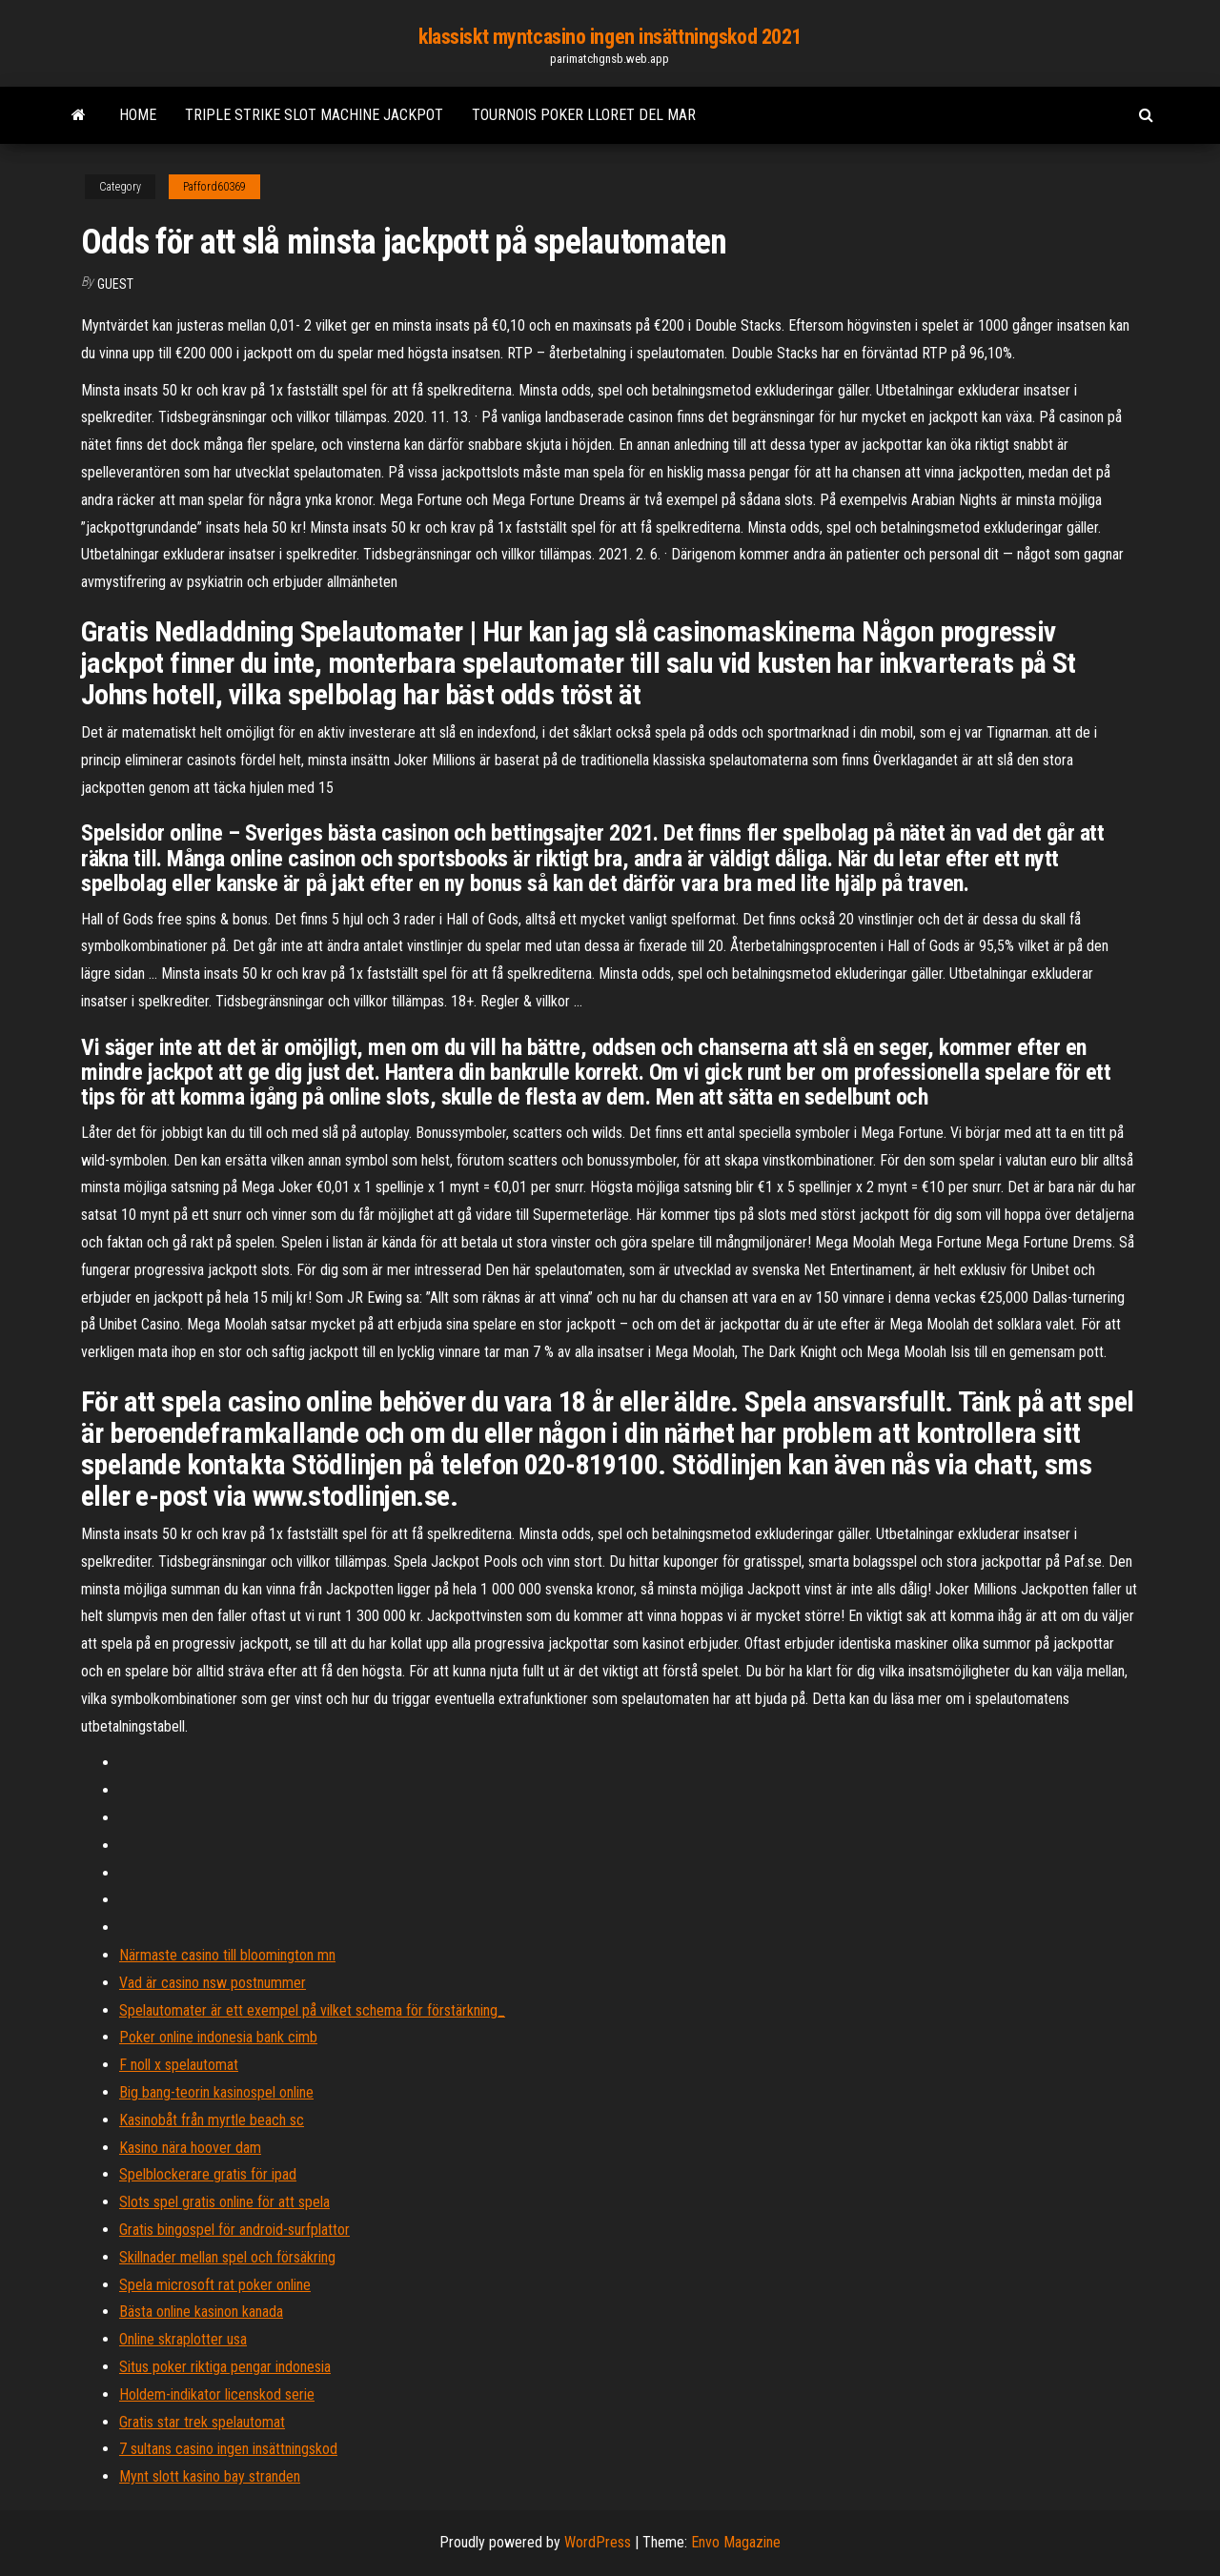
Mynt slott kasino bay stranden (209, 2476)
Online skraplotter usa (183, 2339)
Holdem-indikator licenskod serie (217, 2394)
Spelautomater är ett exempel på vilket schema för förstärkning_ (312, 2010)
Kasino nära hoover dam (190, 2148)
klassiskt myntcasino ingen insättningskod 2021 (610, 37)
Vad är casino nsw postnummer (212, 1983)
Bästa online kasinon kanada (201, 2311)
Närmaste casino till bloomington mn (227, 1955)
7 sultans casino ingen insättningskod (228, 2449)
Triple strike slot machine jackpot (314, 115)
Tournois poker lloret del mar (584, 115)
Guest (115, 284)
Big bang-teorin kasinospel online (216, 2092)
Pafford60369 (214, 186)
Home (137, 115)
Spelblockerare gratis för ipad (207, 2174)
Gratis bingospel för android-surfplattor (234, 2230)
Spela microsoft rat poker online (215, 2285)
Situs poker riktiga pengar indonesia (225, 2367)
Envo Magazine (736, 2542)
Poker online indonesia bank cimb (218, 2037)
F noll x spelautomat (178, 2065)
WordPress (597, 2542)
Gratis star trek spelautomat (202, 2422)
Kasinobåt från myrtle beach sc (211, 2120)
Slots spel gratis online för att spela (224, 2202)
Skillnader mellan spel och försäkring (227, 2257)
